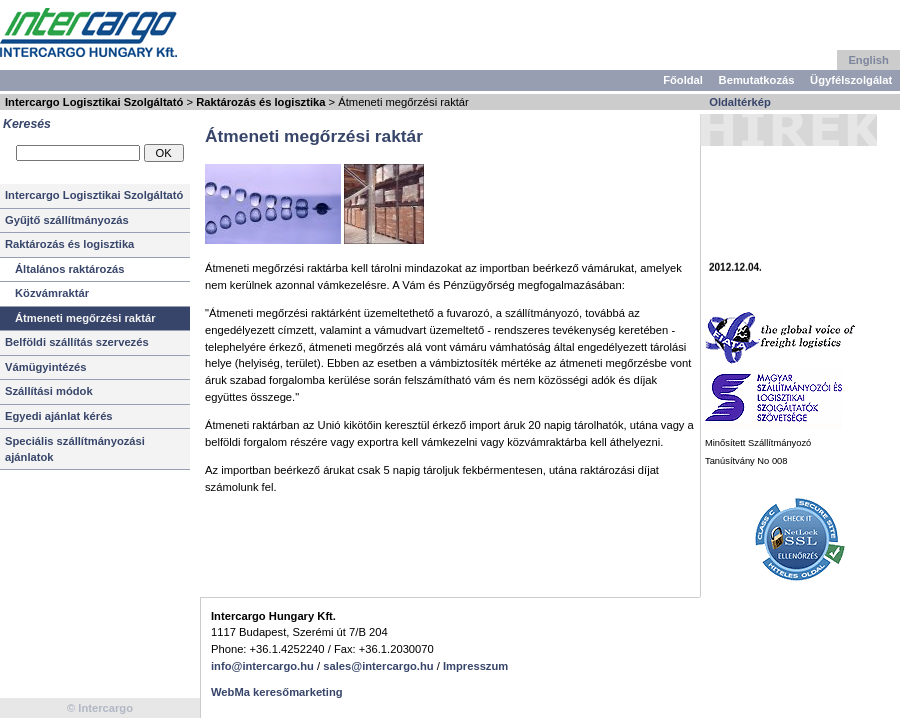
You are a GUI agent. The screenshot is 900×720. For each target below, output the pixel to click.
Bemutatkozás (757, 80)
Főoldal (683, 80)
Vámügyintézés (45, 367)
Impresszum (475, 666)
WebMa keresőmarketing (277, 692)
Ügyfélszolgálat (851, 80)
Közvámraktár (52, 293)
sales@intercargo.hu (378, 666)
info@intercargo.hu (262, 666)
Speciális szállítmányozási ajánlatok (75, 449)
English (868, 60)
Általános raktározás (69, 269)
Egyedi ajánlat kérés (59, 416)
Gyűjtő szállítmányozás (67, 220)
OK (163, 153)
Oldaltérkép (740, 102)
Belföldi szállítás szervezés (77, 342)
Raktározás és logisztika (260, 102)
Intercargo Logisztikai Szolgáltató (94, 102)
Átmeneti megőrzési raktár (85, 318)
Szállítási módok (49, 391)
